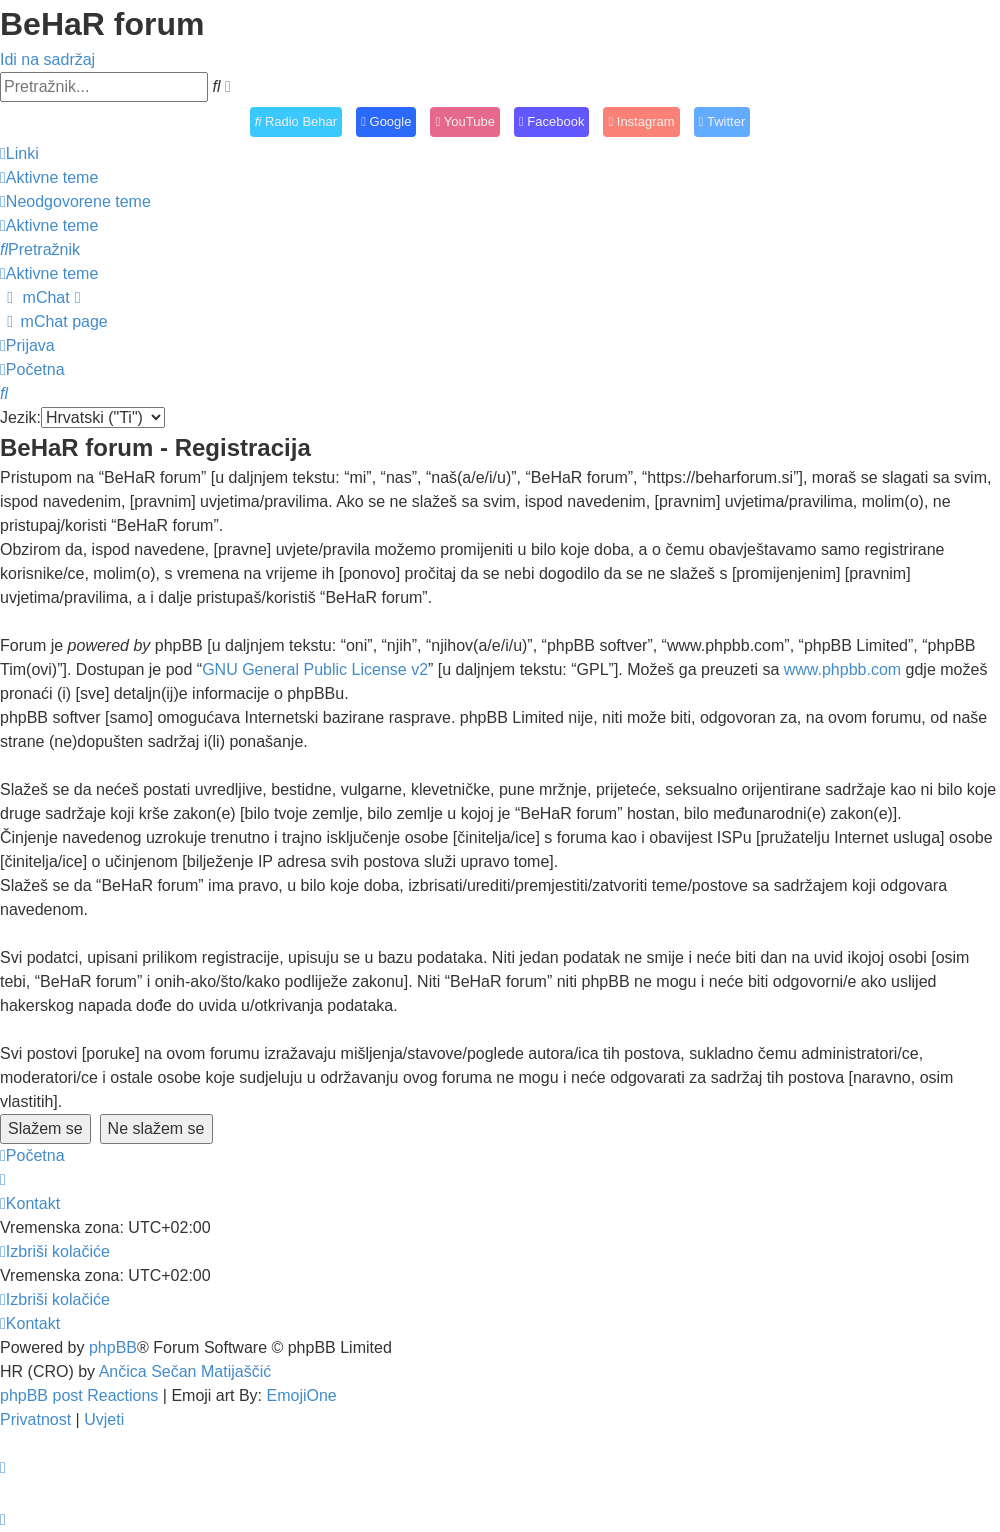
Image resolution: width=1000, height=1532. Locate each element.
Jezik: (20, 417)
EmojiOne (302, 1395)
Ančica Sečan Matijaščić (185, 1371)
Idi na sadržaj (47, 59)
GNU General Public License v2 (315, 669)
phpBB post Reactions (79, 1395)
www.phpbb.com (842, 669)
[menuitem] (49, 177)
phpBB (113, 1347)
